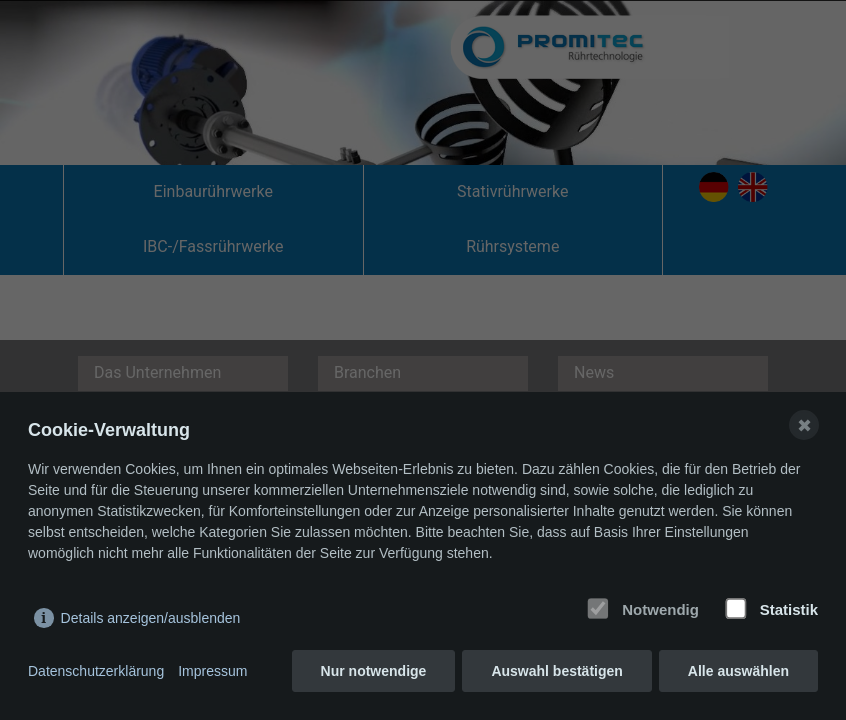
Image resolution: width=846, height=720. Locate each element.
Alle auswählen (738, 671)
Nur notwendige (374, 671)
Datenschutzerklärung (96, 671)
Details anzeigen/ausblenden (151, 618)
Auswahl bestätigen (556, 671)
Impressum (212, 671)
